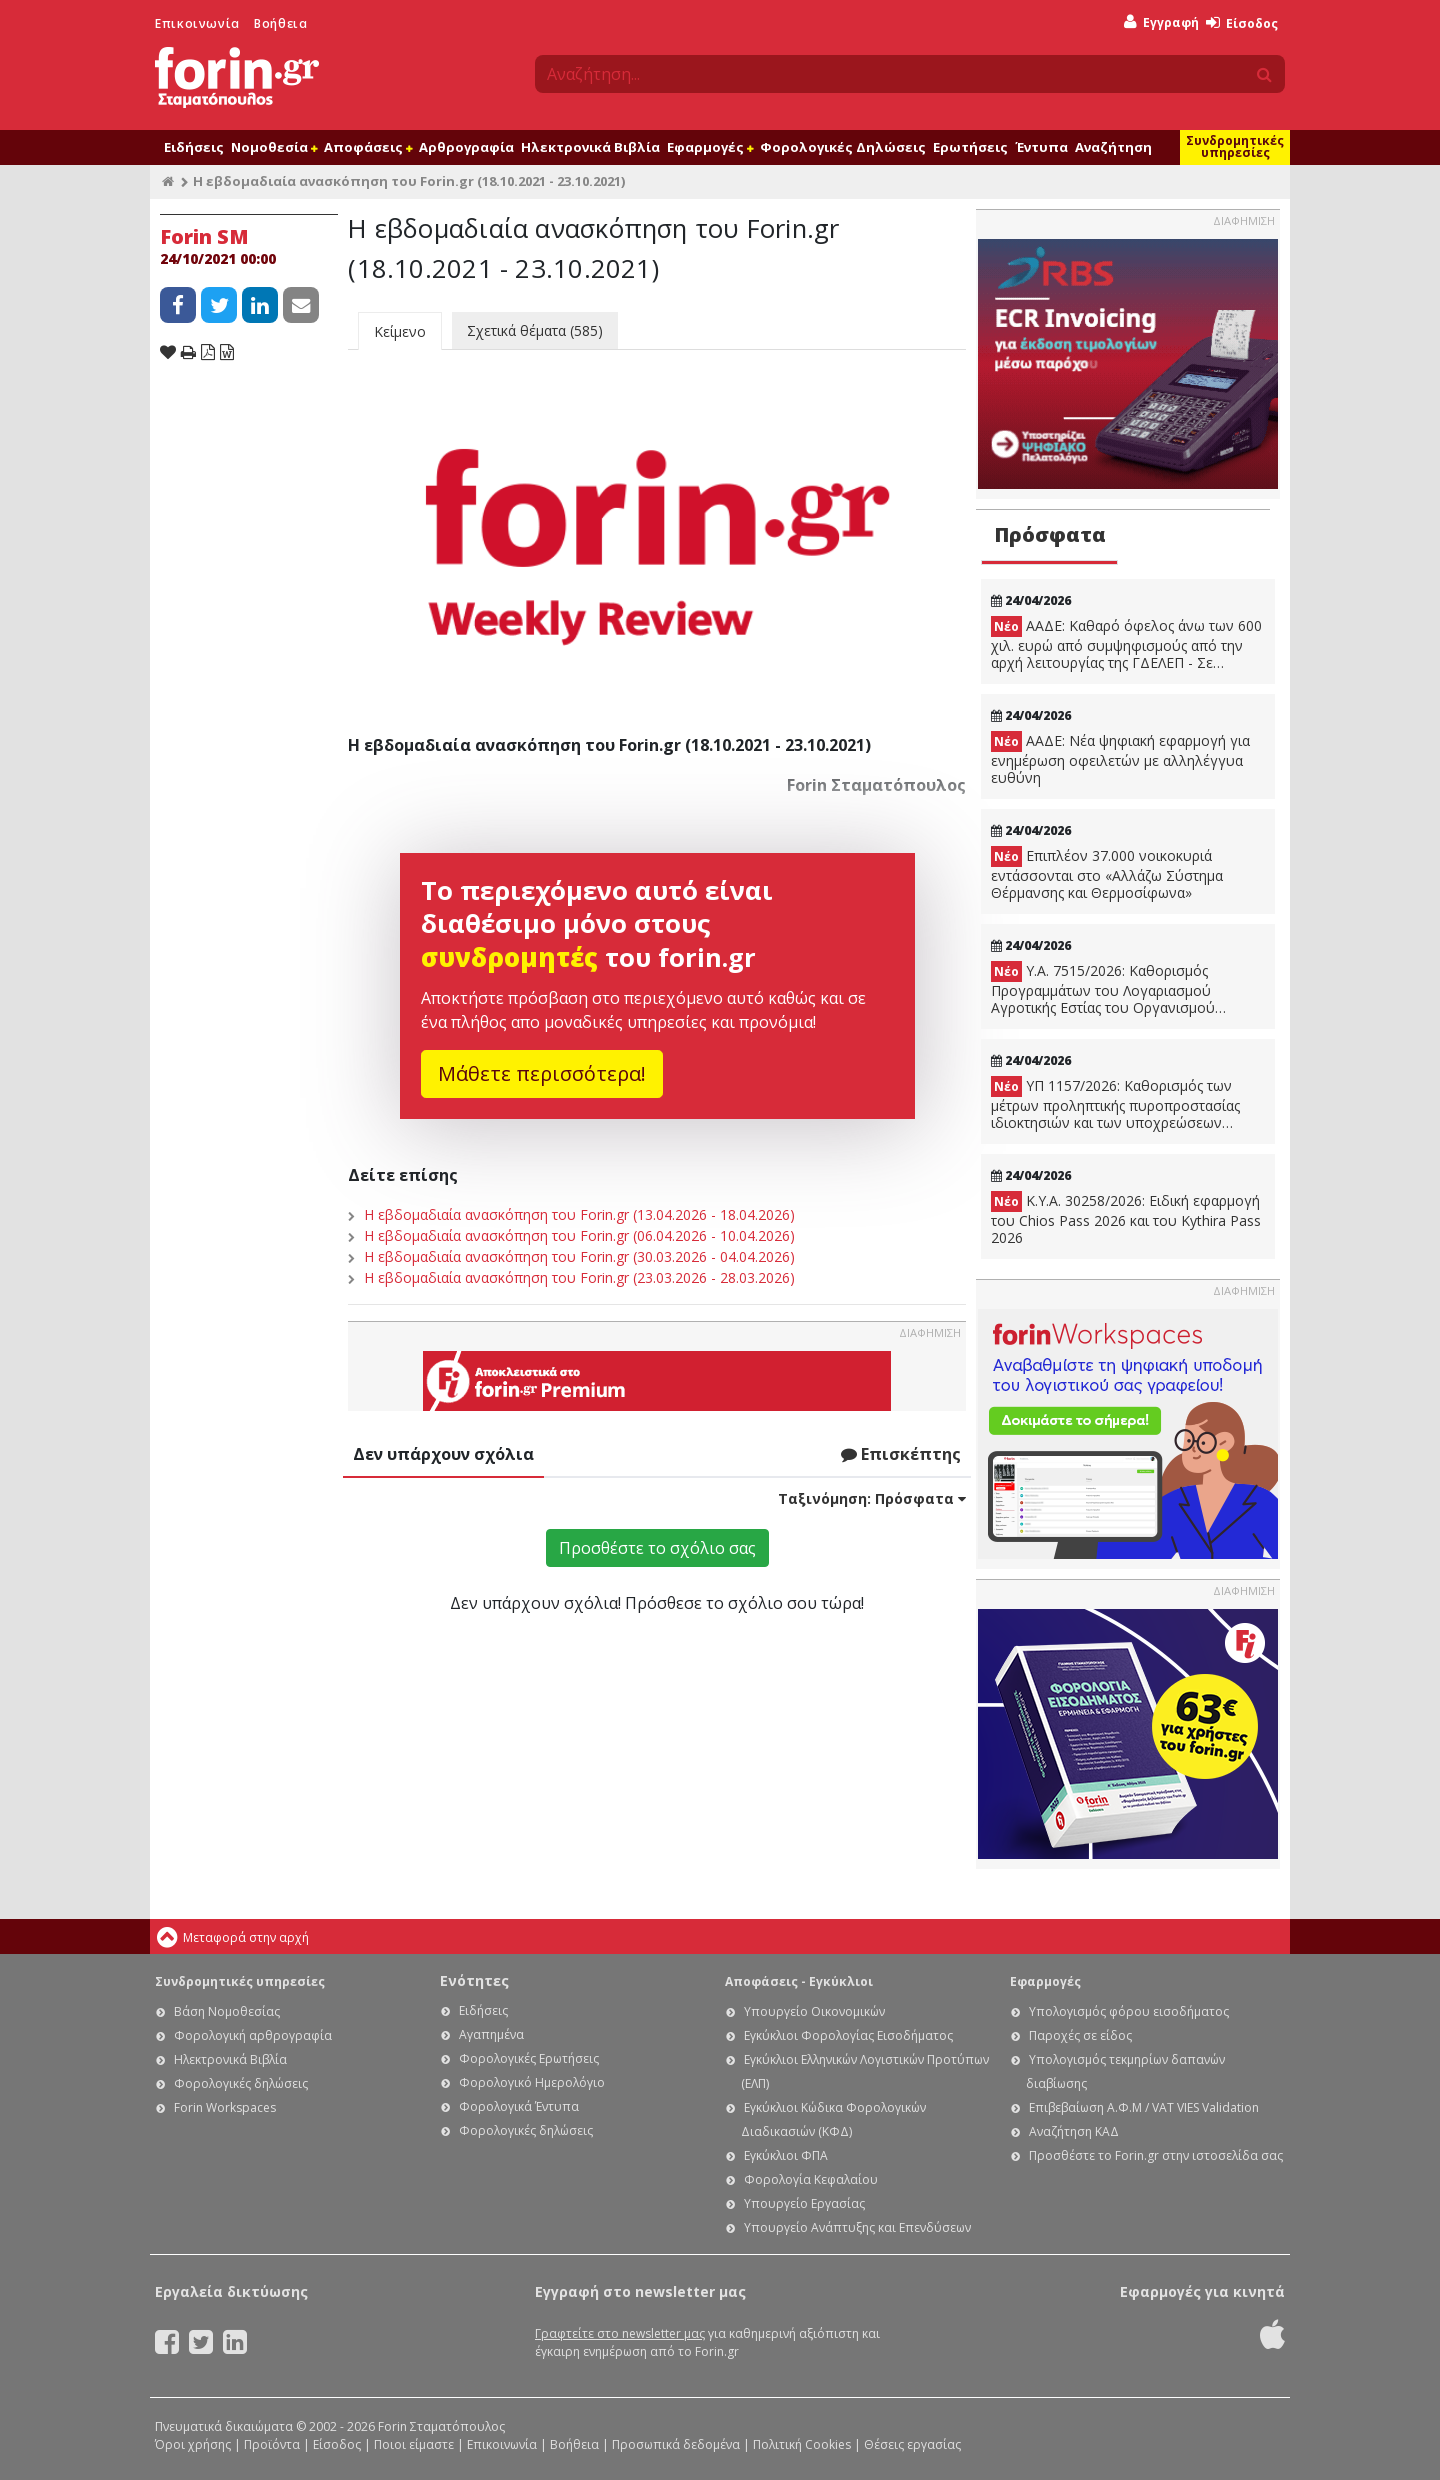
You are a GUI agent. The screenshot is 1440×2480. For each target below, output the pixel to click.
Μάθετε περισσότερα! (542, 1073)
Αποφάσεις (368, 147)
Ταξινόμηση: (872, 1498)
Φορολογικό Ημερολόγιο (532, 2082)
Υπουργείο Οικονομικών (814, 2011)
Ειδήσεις (194, 147)
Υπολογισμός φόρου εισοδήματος (1129, 2011)
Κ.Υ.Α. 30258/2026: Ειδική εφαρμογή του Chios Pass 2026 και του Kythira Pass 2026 (1126, 1219)
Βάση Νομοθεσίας (227, 2011)
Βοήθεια (280, 23)
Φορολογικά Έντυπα (519, 2106)
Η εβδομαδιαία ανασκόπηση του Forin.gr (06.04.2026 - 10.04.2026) (579, 1235)
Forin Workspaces (225, 2107)
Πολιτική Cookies (802, 2444)
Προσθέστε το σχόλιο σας (657, 1548)
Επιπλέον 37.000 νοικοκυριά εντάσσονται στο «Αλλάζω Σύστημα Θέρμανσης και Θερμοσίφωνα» (1107, 874)
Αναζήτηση (1113, 147)
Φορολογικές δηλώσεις (241, 2083)
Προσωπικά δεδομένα (676, 2444)
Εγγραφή (1161, 22)
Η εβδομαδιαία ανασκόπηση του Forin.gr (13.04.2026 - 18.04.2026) (579, 1214)
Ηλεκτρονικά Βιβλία (590, 147)
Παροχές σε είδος (1080, 2035)
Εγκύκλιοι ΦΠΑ (786, 2155)
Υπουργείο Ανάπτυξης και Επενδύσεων (857, 2227)
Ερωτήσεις (970, 147)
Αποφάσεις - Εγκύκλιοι (799, 1981)
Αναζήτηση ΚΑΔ (1074, 2131)
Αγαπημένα (491, 2034)
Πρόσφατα (1050, 534)
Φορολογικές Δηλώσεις (843, 147)
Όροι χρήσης (193, 2444)
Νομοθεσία (274, 147)
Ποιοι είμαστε (414, 2444)
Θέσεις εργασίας (912, 2444)
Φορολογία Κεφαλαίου (811, 2179)
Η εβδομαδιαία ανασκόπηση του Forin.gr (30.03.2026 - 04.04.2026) (579, 1256)
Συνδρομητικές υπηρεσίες (1235, 146)
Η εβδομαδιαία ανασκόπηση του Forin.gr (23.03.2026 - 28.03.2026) (579, 1277)
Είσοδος (1242, 23)
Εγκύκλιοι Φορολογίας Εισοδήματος (848, 2035)
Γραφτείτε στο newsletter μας (620, 2333)
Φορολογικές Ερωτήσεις (529, 2058)
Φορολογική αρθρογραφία (253, 2035)
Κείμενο (400, 331)
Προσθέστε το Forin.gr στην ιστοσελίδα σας (1156, 2155)
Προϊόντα (272, 2444)
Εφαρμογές (710, 147)
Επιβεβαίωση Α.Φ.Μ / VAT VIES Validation (1144, 2107)
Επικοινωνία (197, 23)
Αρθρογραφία (466, 147)
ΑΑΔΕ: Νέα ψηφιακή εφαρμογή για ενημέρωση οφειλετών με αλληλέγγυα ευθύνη (1120, 759)
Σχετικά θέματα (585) (535, 330)
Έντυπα (1041, 147)
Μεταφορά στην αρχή (246, 1937)
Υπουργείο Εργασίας (804, 2203)
